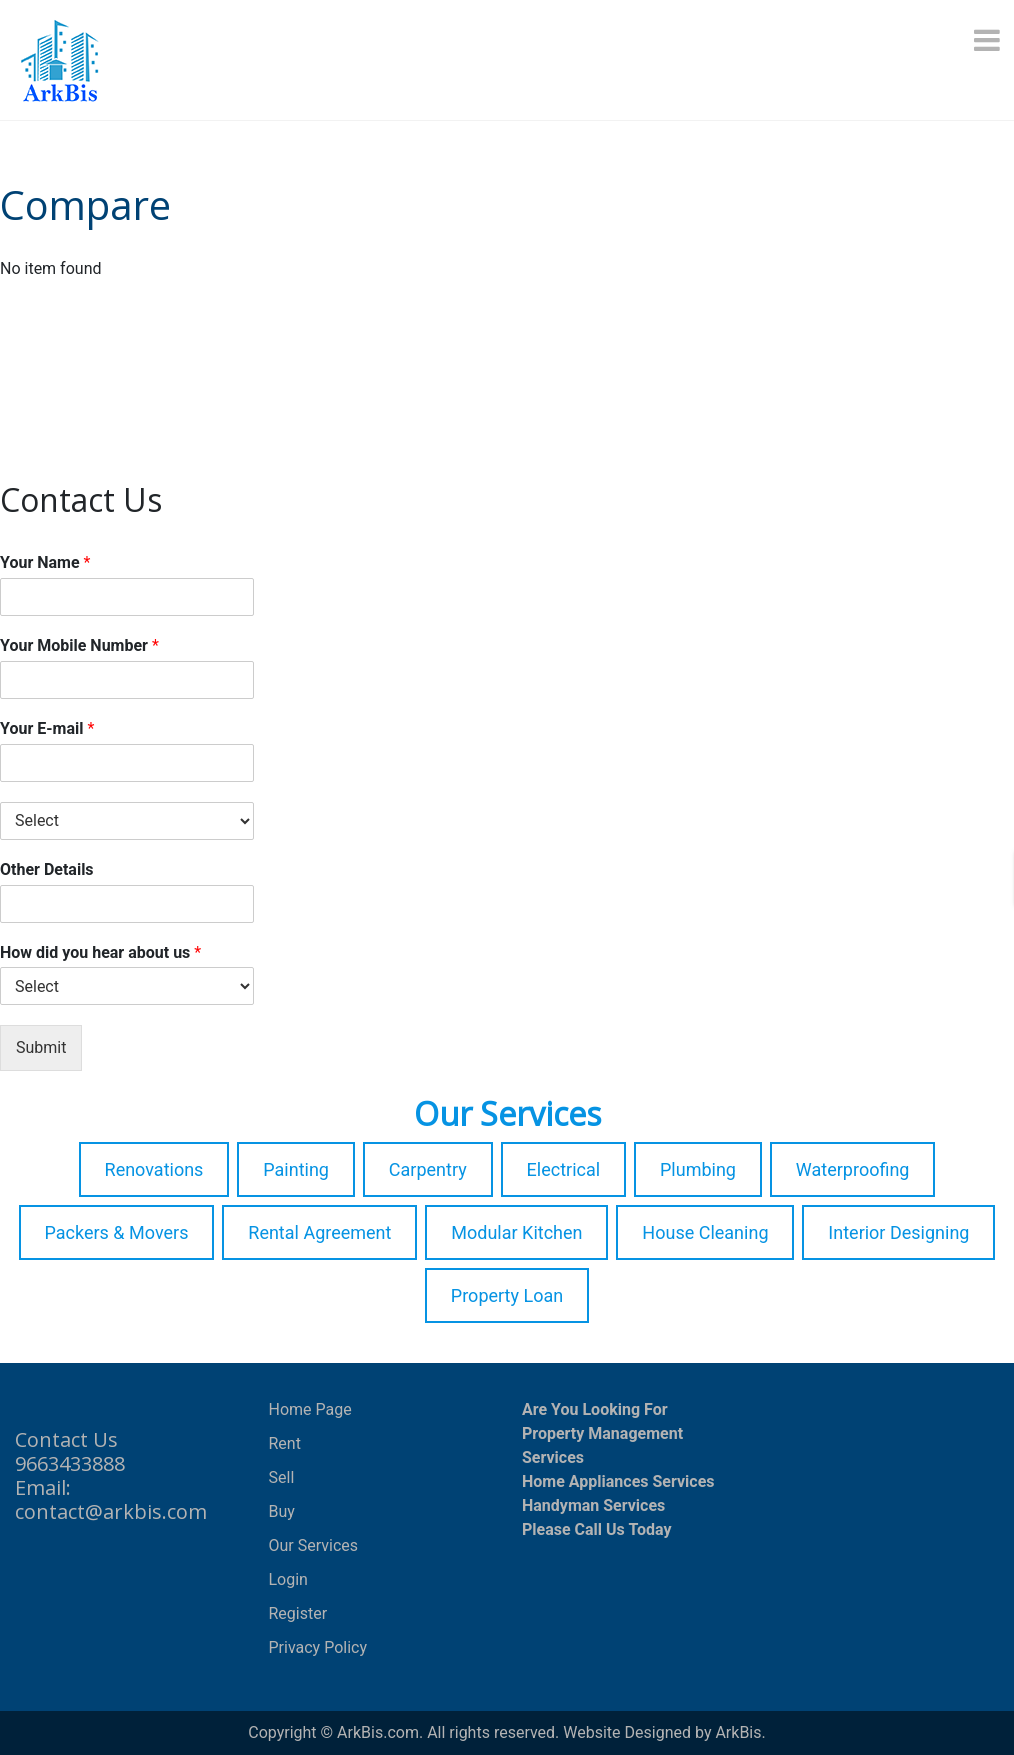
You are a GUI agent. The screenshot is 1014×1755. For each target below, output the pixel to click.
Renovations (154, 1169)
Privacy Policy (318, 1647)
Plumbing (698, 1169)
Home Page (310, 1409)
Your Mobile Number (79, 645)
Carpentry (428, 1169)
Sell (282, 1477)
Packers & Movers (117, 1232)
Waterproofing (853, 1169)
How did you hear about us (100, 952)
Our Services (314, 1545)
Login (288, 1579)
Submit (41, 1047)
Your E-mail (47, 728)
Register (298, 1613)
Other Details (47, 869)
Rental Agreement (319, 1232)
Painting (296, 1169)
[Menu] (989, 40)
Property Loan (507, 1295)
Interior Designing (898, 1232)
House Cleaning (705, 1232)
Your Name (45, 562)
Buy (282, 1511)
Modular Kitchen (516, 1232)
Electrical (564, 1169)
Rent (285, 1443)
